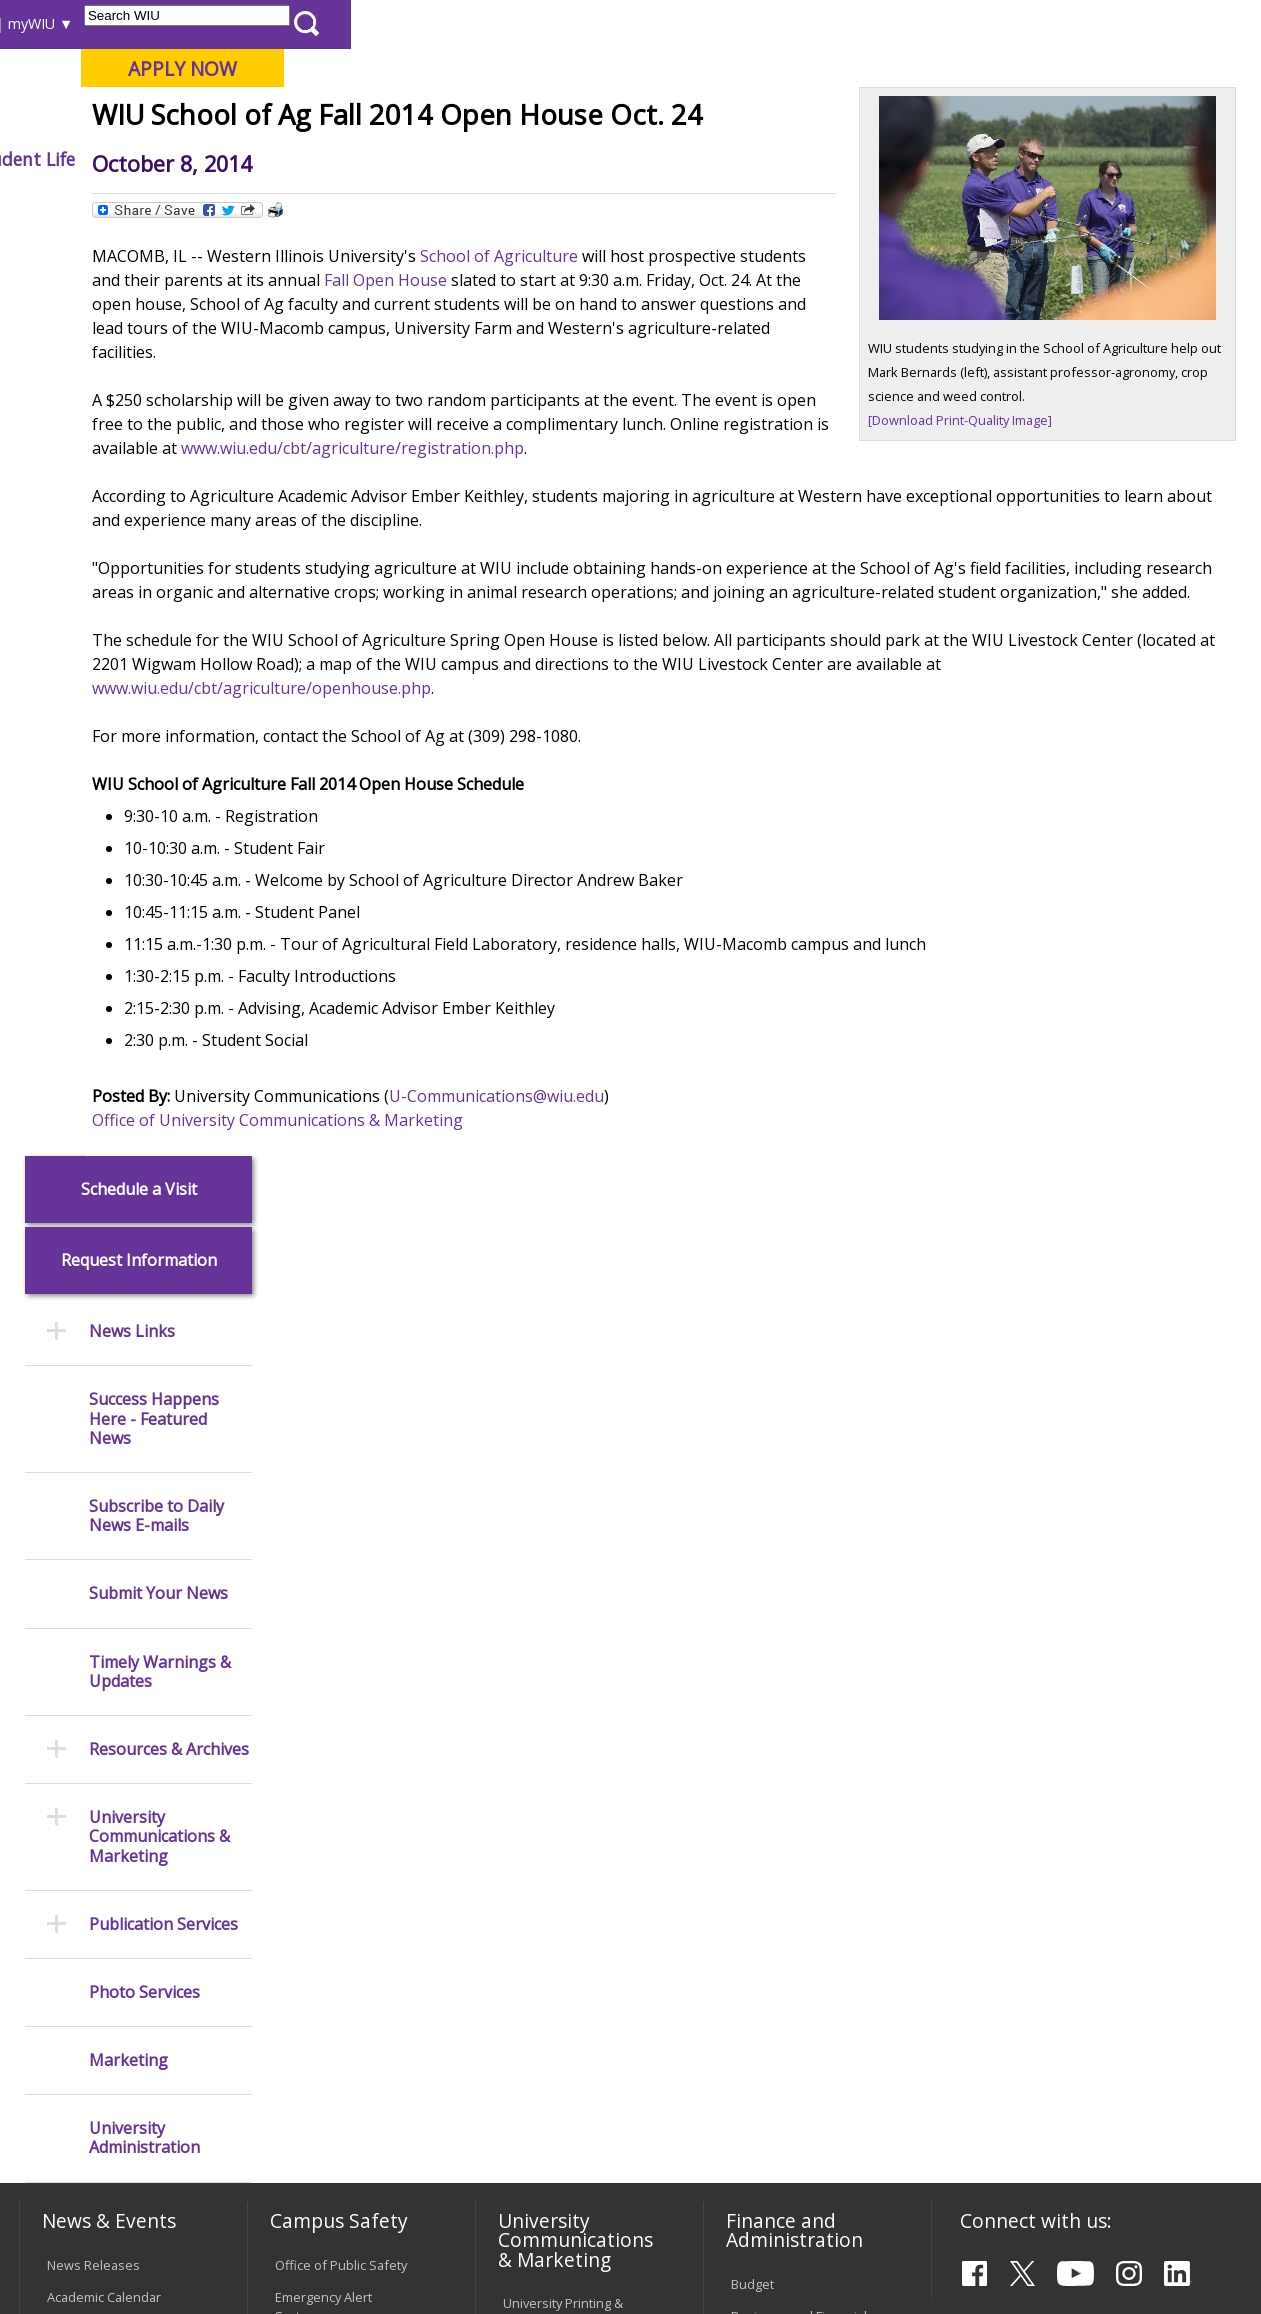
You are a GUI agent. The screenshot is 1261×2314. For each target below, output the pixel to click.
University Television (564, 1582)
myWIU (941, 23)
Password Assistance (339, 1918)
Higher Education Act (564, 1665)
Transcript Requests (107, 1825)
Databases (79, 1656)
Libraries (590, 23)
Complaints (536, 2052)
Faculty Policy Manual (565, 1886)
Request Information (139, 339)
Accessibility (95, 2170)
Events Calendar (95, 1473)
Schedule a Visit (139, 267)
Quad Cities (480, 119)
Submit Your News (158, 672)
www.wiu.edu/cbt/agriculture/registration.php (852, 595)
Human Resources (786, 1563)
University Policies (557, 1803)
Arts (621, 159)
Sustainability (335, 2170)
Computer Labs (320, 1854)
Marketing (128, 1139)
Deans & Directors (785, 1815)
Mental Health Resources (316, 1533)
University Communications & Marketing (159, 916)
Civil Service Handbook (571, 1969)
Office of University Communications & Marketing (450, 1291)
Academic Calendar (104, 1441)
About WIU (157, 159)
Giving (818, 159)
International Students (303, 23)
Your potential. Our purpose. (222, 119)
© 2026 (72, 2252)
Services (72, 1688)
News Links (132, 410)
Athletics (715, 159)
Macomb (384, 119)
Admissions (416, 159)
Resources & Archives (169, 828)
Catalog (69, 1624)
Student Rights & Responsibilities (553, 2010)
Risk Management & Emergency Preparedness (334, 1627)
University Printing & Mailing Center (563, 1457)
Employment (212, 2170)
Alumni (534, 159)
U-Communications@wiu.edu (669, 1267)
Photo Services (144, 1070)
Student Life (934, 159)
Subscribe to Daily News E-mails (156, 595)
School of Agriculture (672, 403)
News (386, 204)
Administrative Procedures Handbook (571, 1927)
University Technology (340, 2001)
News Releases (93, 1409)
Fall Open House (720, 427)
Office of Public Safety (341, 1409)
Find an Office (772, 1784)
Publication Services (163, 1002)
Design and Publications (539, 1508)
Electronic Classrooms (341, 1886)
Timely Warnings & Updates (160, 750)
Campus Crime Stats (335, 1576)
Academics (285, 159)
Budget (752, 1429)
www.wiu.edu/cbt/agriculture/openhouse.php (552, 859)
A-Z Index (870, 23)
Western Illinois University (314, 86)
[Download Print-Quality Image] (1011, 537)
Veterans (445, 2170)
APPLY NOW (1093, 68)
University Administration (144, 1217)
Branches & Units (98, 1592)
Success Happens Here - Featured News (154, 498)
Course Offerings (689, 23)
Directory (791, 23)
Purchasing (764, 1595)
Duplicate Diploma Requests (101, 1866)
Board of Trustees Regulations (557, 1844)
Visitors (188, 23)
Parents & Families (86, 23)
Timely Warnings (324, 1492)
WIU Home (315, 204)
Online (568, 119)
